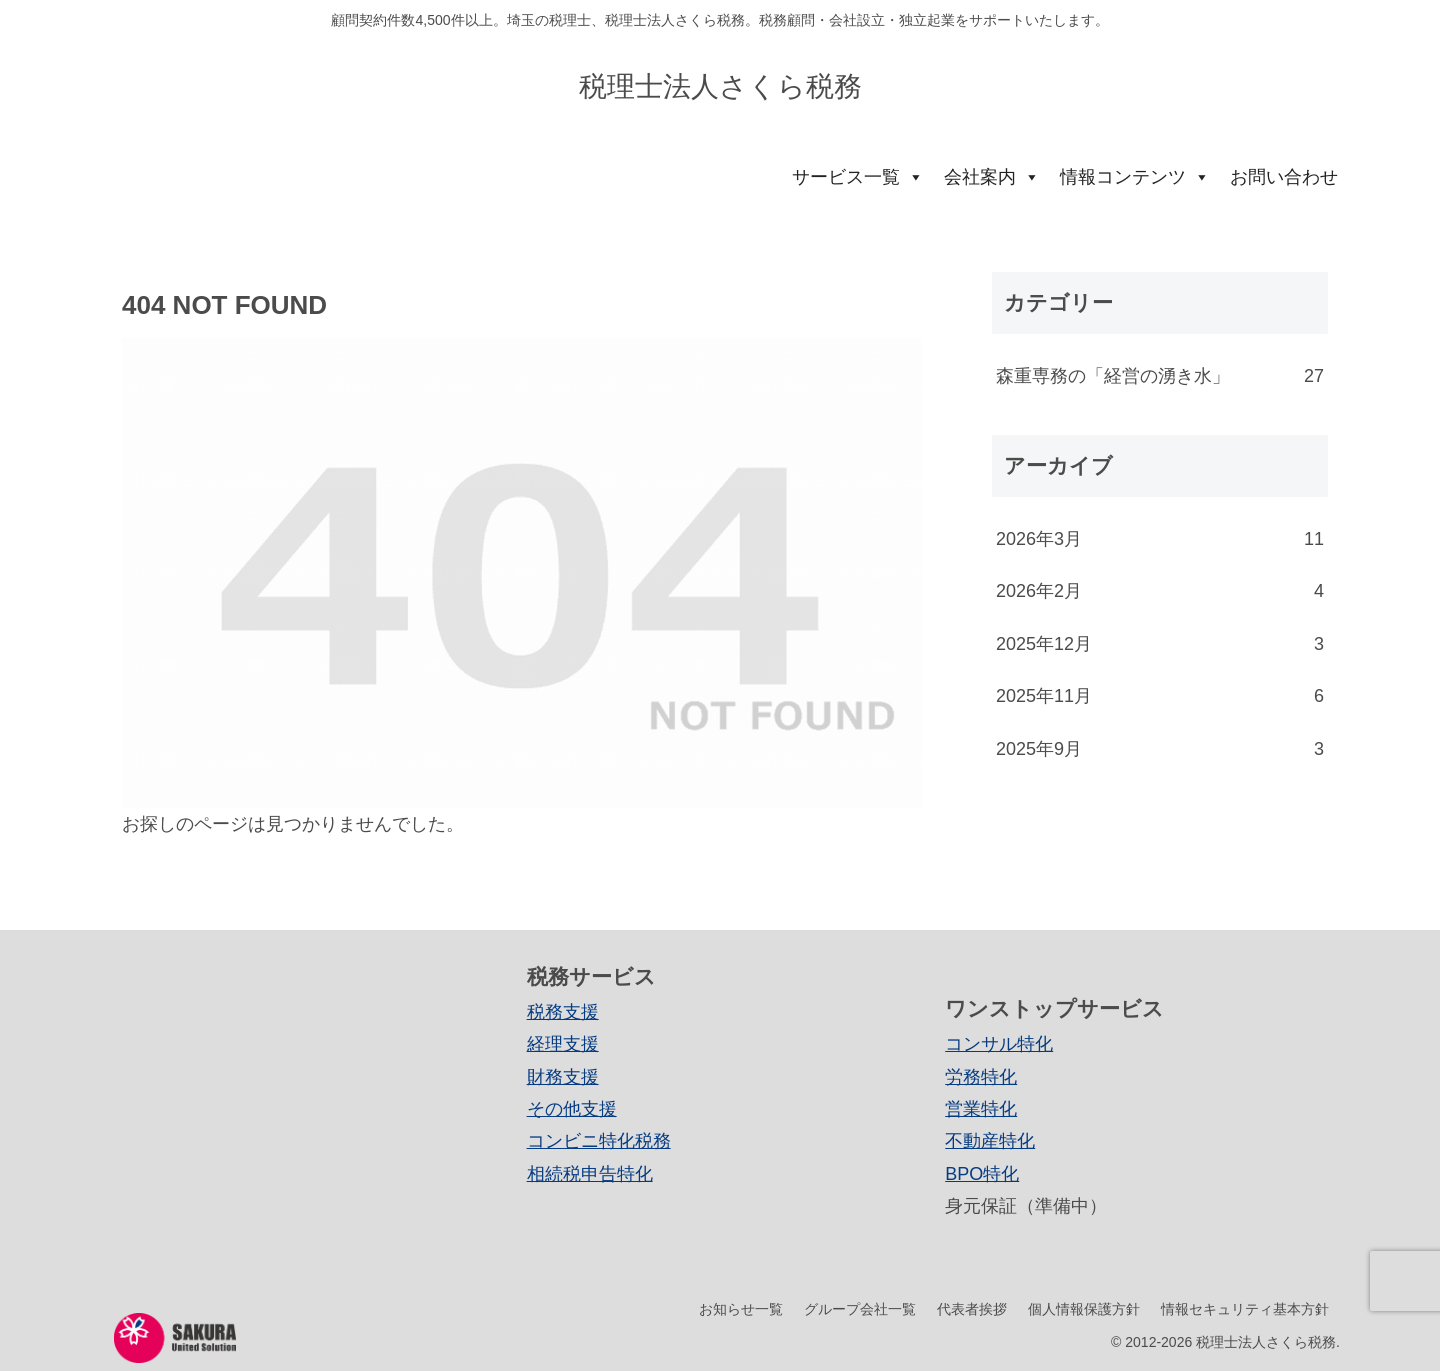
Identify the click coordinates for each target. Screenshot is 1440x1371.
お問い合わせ (1284, 177)
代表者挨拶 (972, 1309)
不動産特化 (990, 1141)
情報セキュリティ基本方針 (1245, 1309)
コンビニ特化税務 (599, 1141)
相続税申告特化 (590, 1174)
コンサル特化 (999, 1044)
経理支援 (563, 1044)
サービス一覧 (858, 177)
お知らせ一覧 (741, 1309)
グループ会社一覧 (860, 1309)
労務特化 (981, 1077)
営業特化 (981, 1109)
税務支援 (563, 1012)
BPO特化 (982, 1174)
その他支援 (572, 1109)
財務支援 (563, 1077)
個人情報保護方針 (1084, 1309)
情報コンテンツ (1135, 177)
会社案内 (992, 177)
